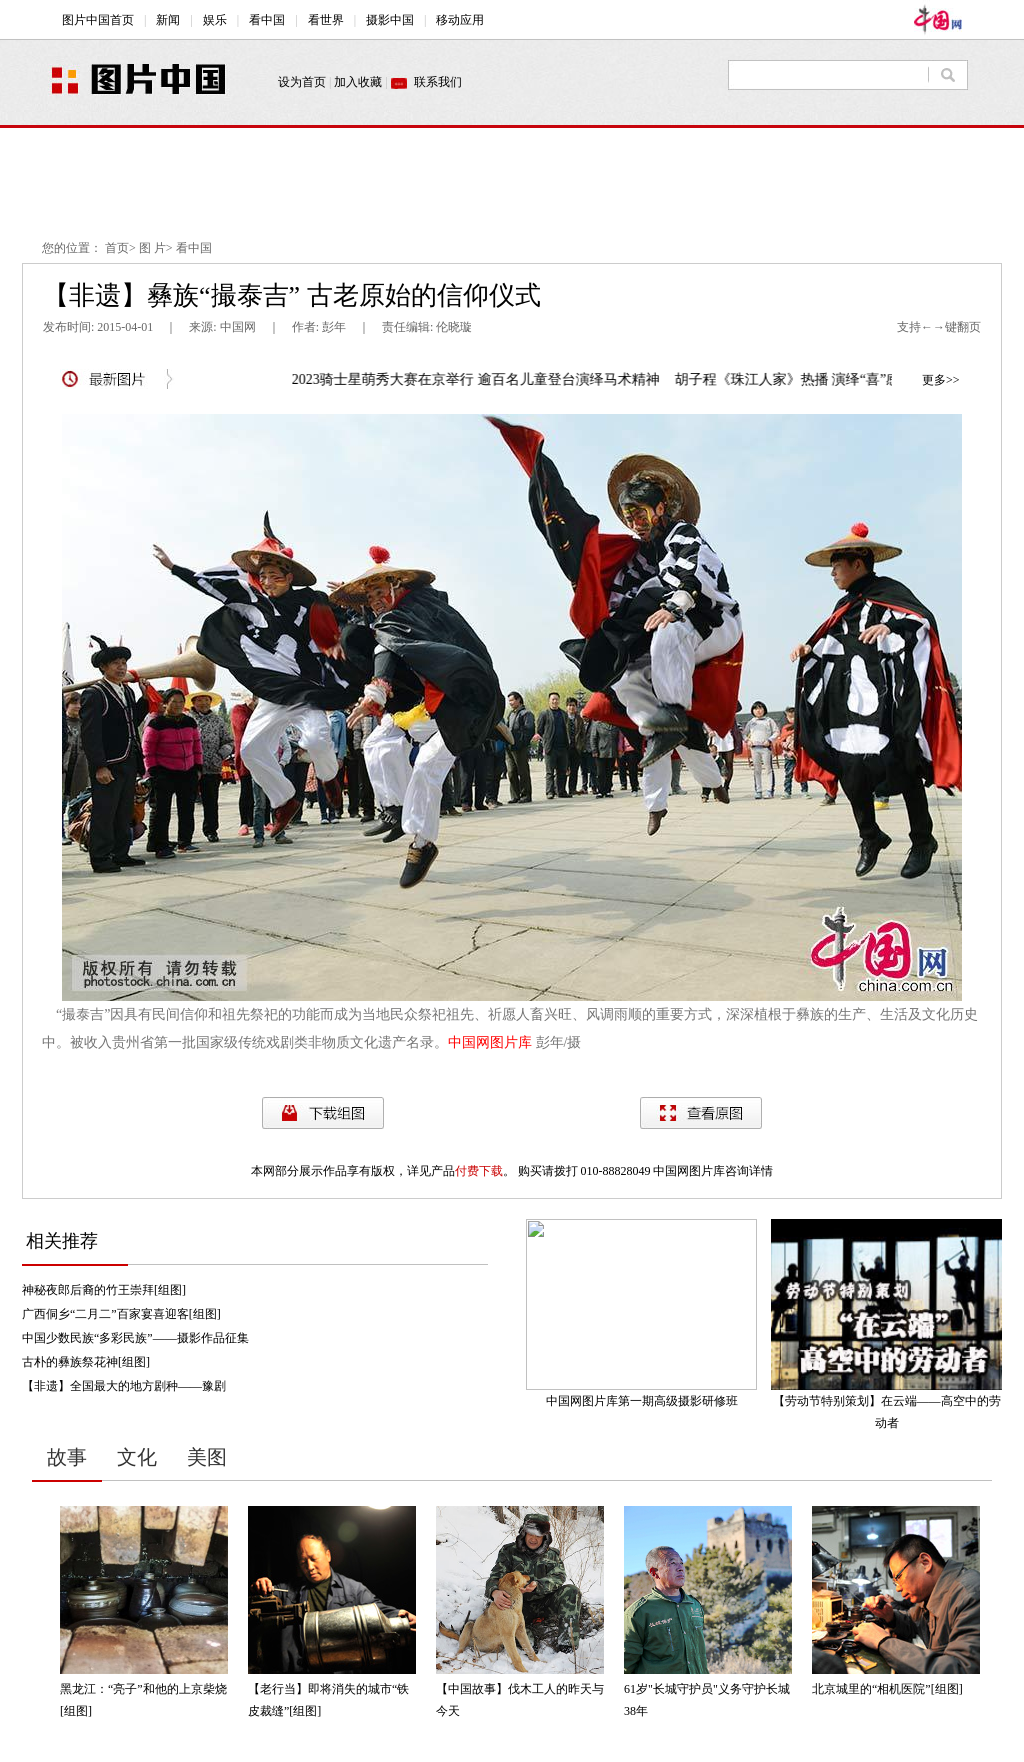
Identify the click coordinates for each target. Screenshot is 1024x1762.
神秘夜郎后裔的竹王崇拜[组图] (104, 1290)
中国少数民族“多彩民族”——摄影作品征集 (135, 1338)
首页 (117, 248)
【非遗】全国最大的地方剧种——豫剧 (124, 1386)
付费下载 (479, 1171)
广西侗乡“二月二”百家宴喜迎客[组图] (121, 1314)
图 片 (152, 248)
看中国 (194, 248)
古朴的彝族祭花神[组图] (86, 1362)
